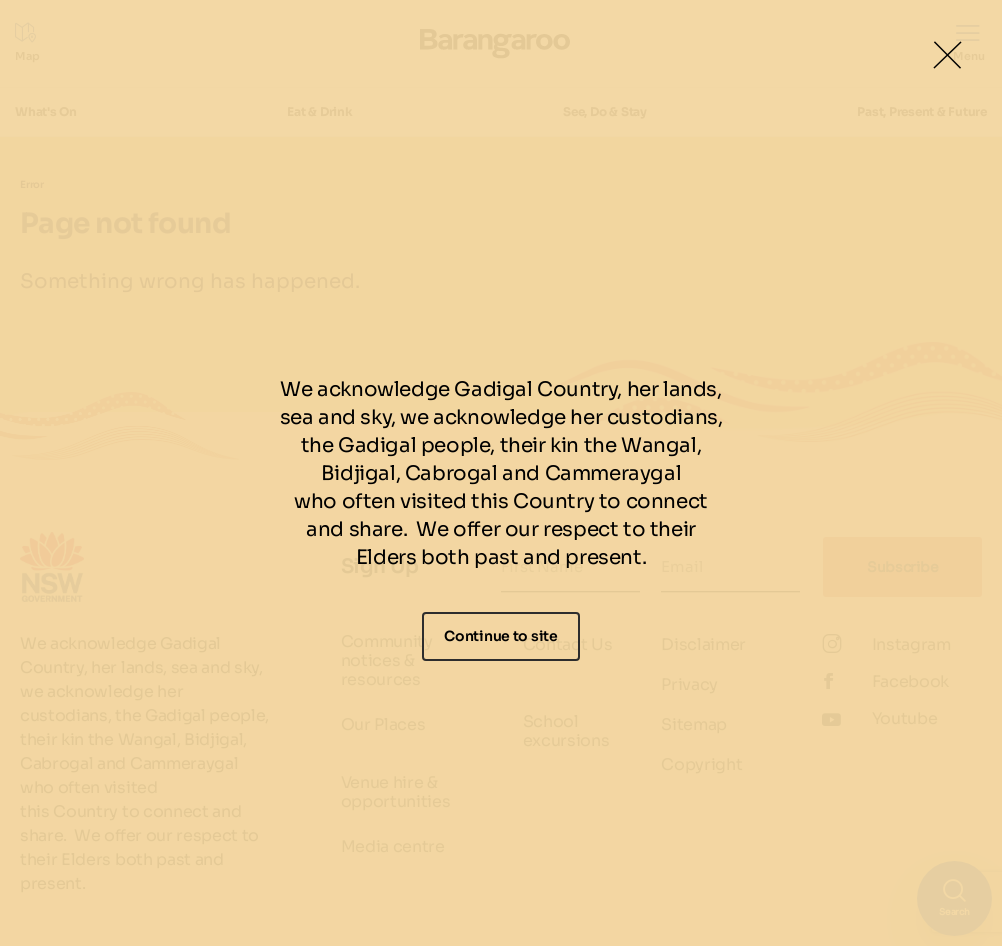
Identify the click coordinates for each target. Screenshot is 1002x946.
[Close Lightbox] (947, 55)
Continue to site (501, 636)
